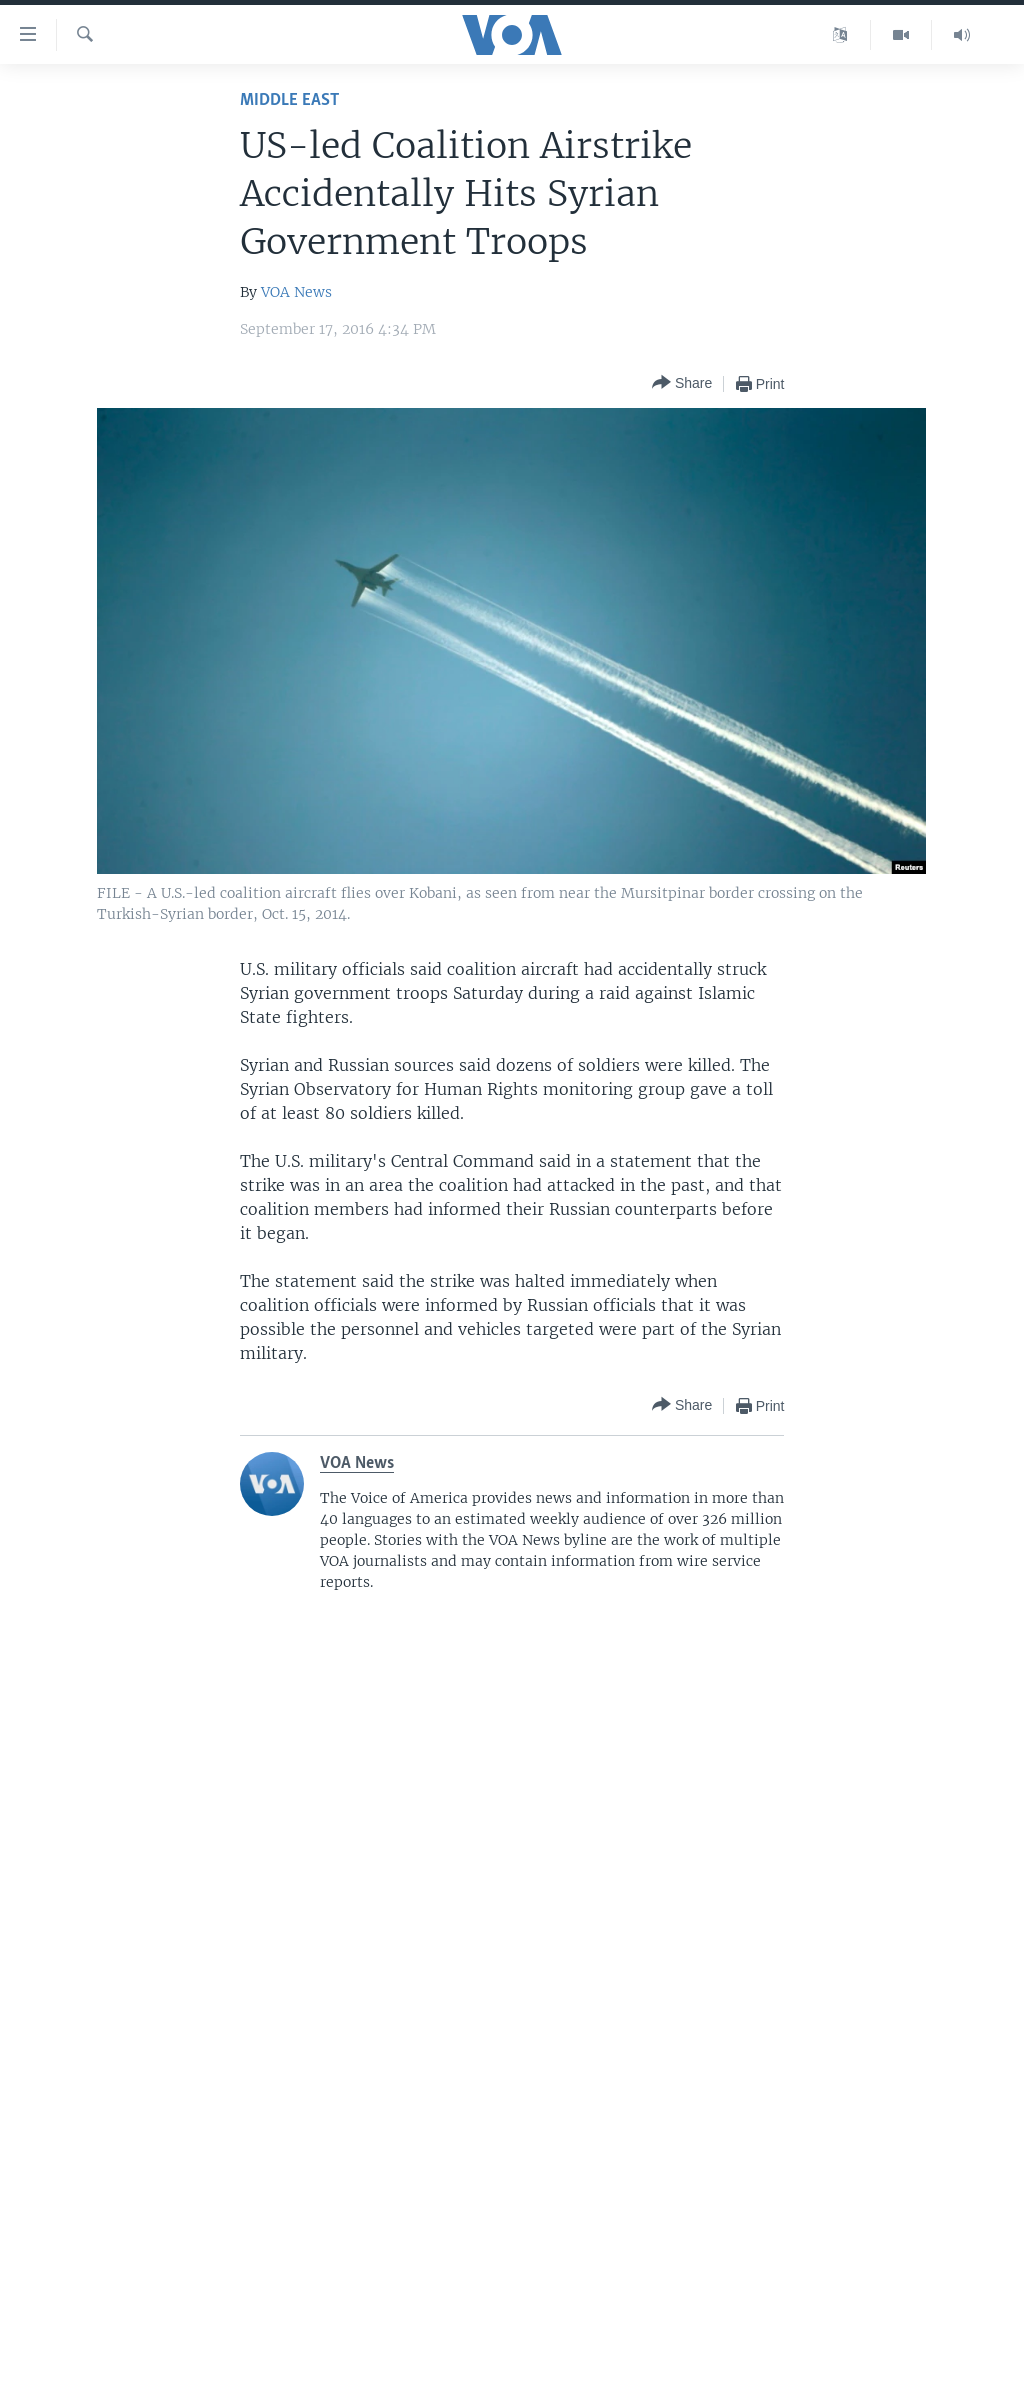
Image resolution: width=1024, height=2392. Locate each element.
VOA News (296, 292)
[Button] (682, 383)
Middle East (289, 100)
